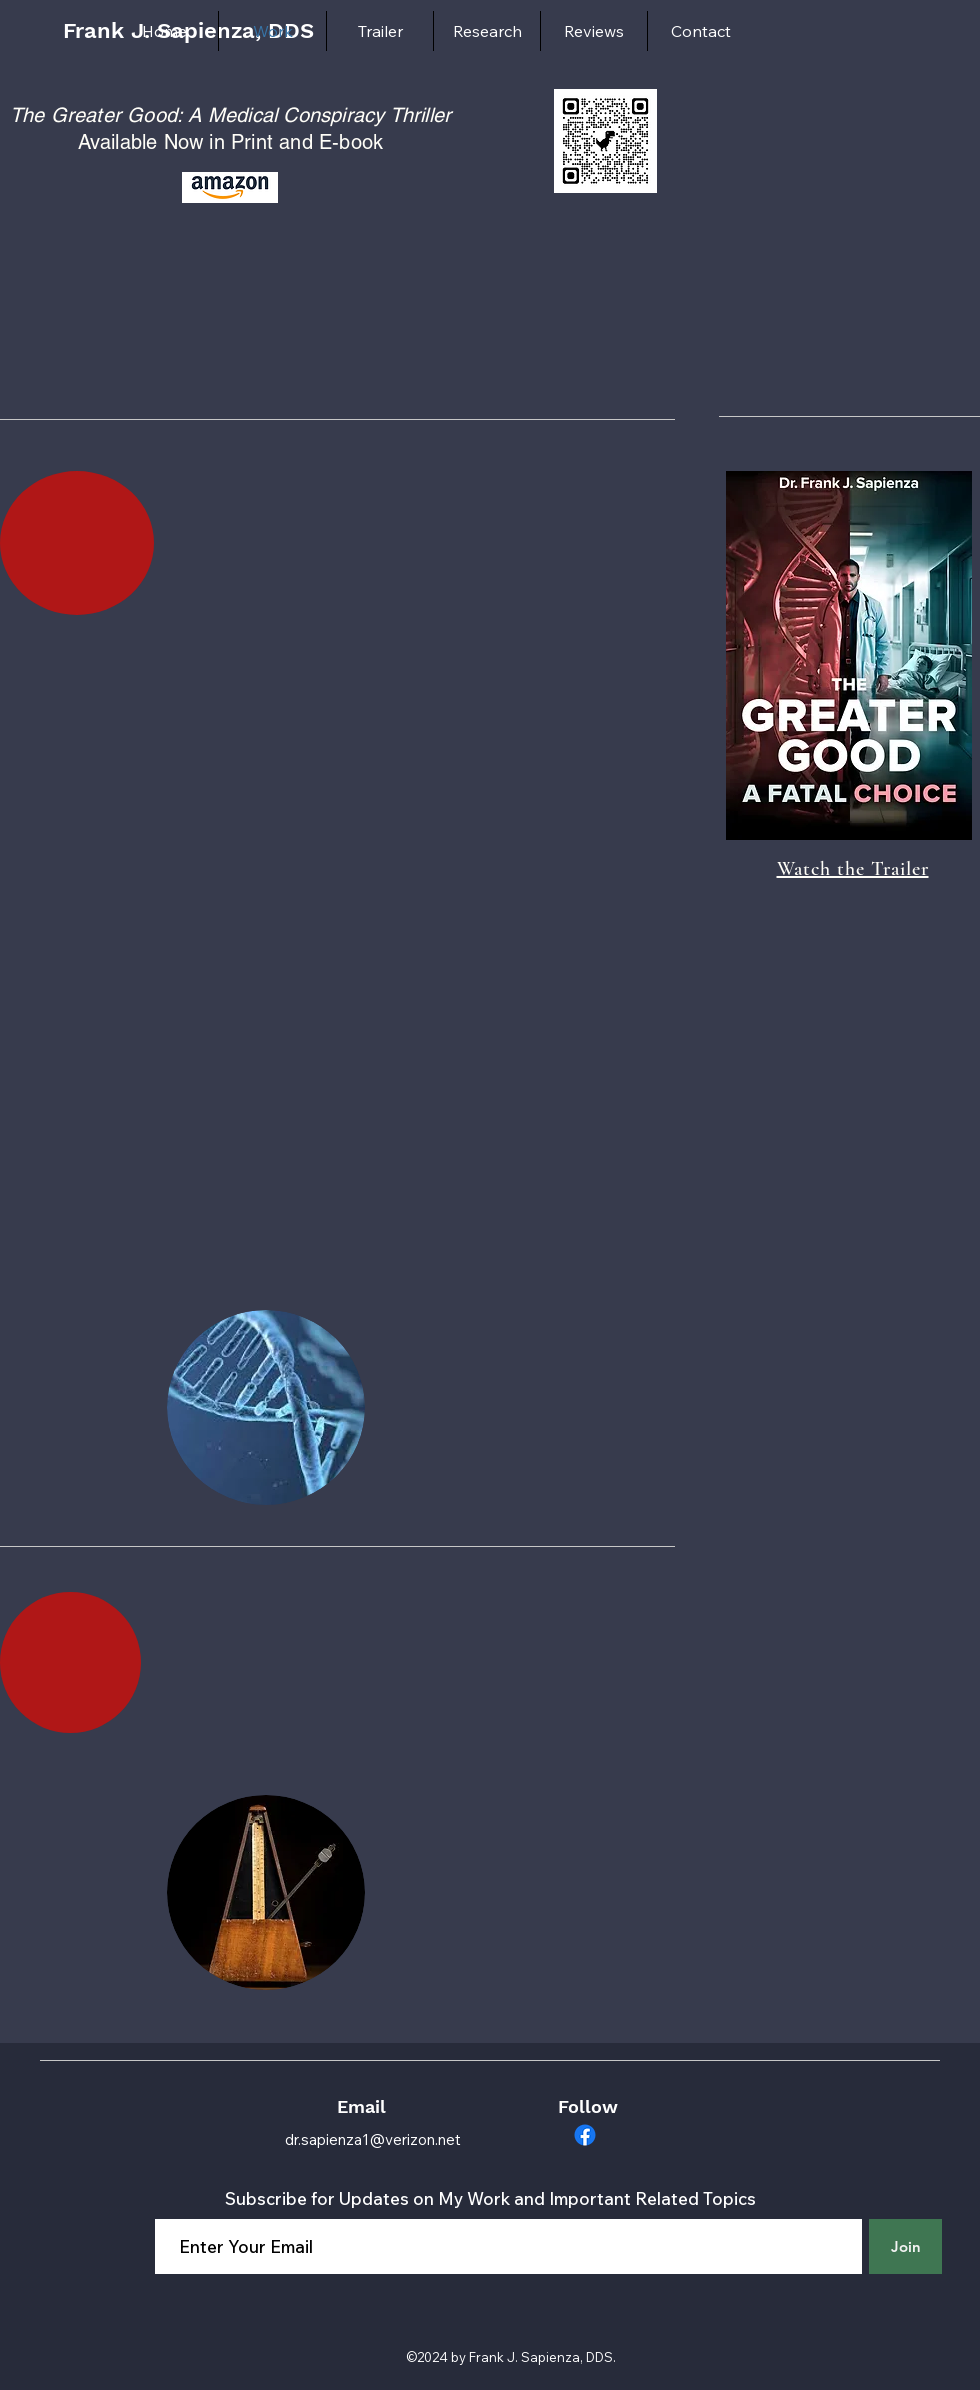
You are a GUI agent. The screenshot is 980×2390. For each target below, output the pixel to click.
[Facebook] (585, 2135)
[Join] (905, 2246)
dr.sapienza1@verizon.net (373, 2139)
